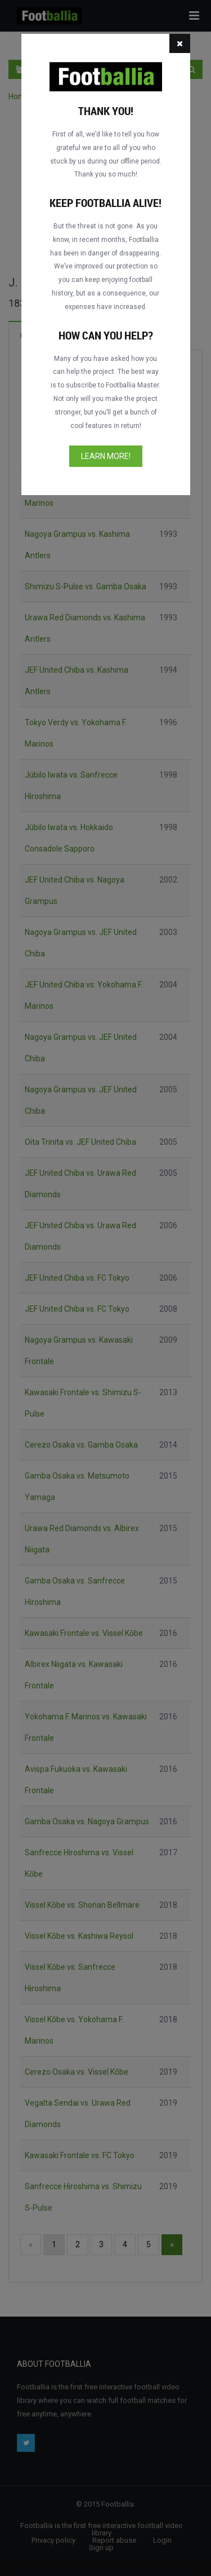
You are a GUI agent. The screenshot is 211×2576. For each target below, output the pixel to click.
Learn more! (106, 456)
